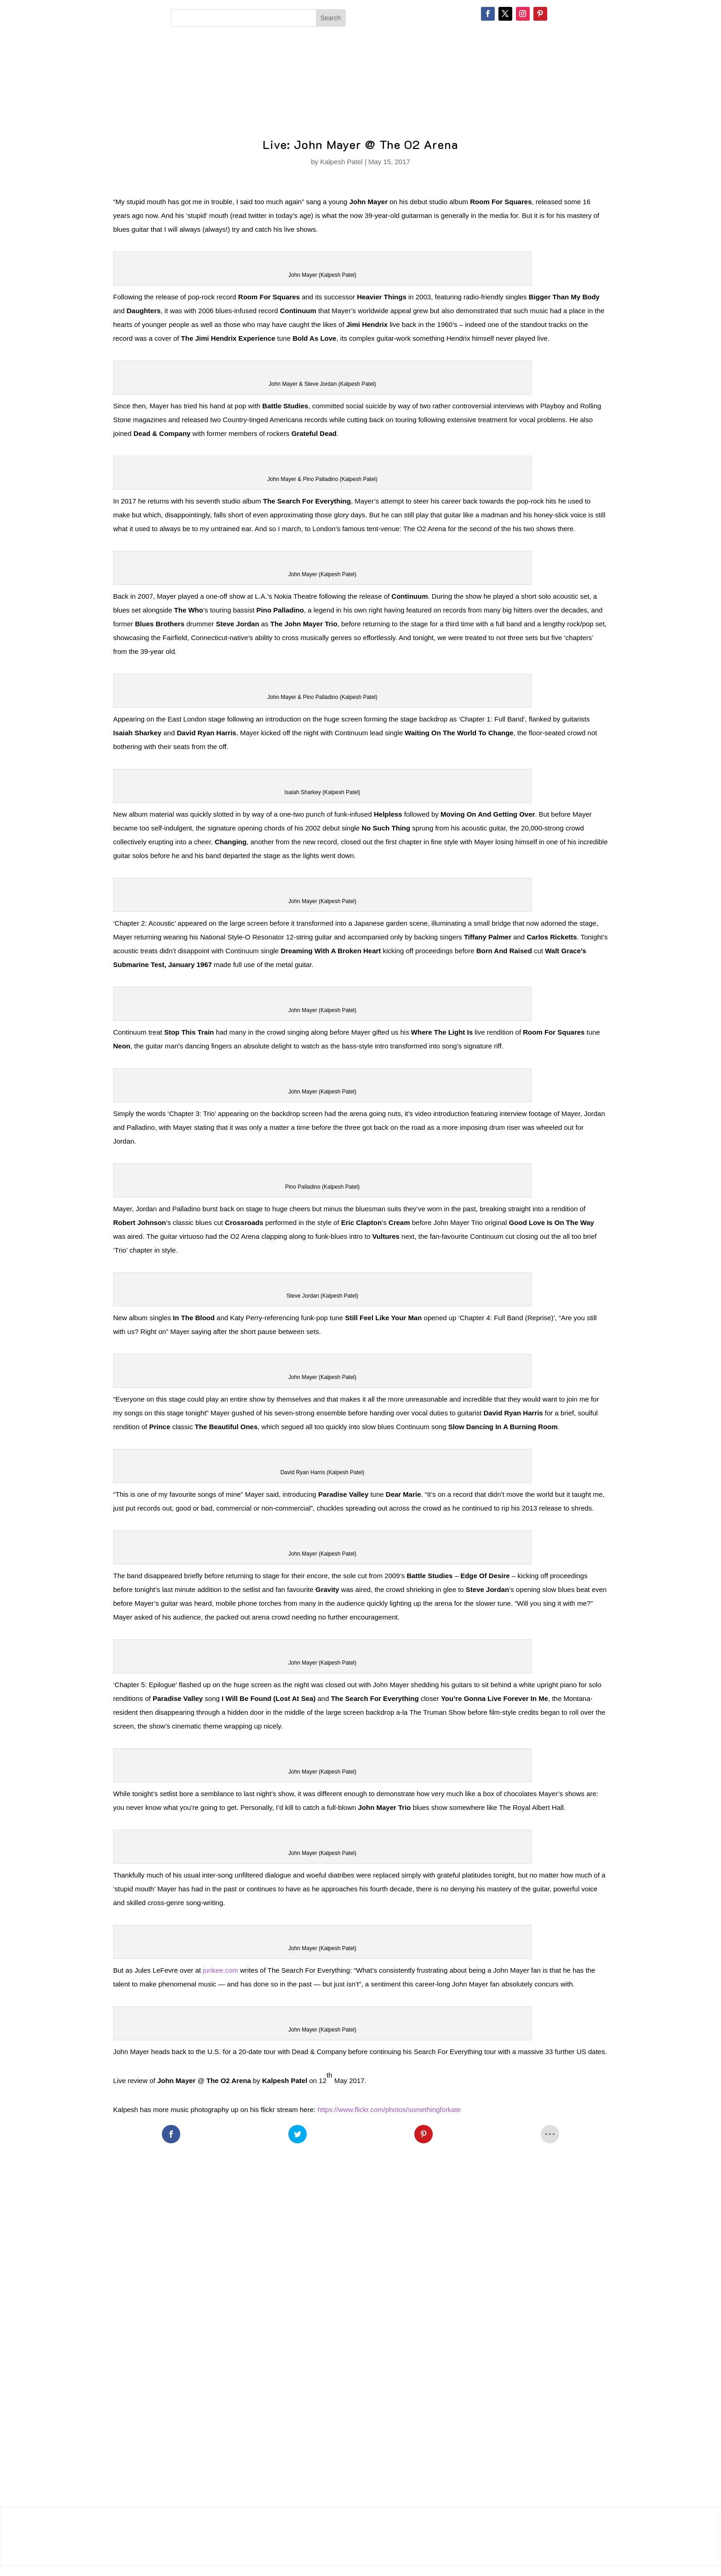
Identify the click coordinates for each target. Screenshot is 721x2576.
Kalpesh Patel (341, 162)
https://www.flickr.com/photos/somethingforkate (389, 2109)
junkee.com (220, 1970)
